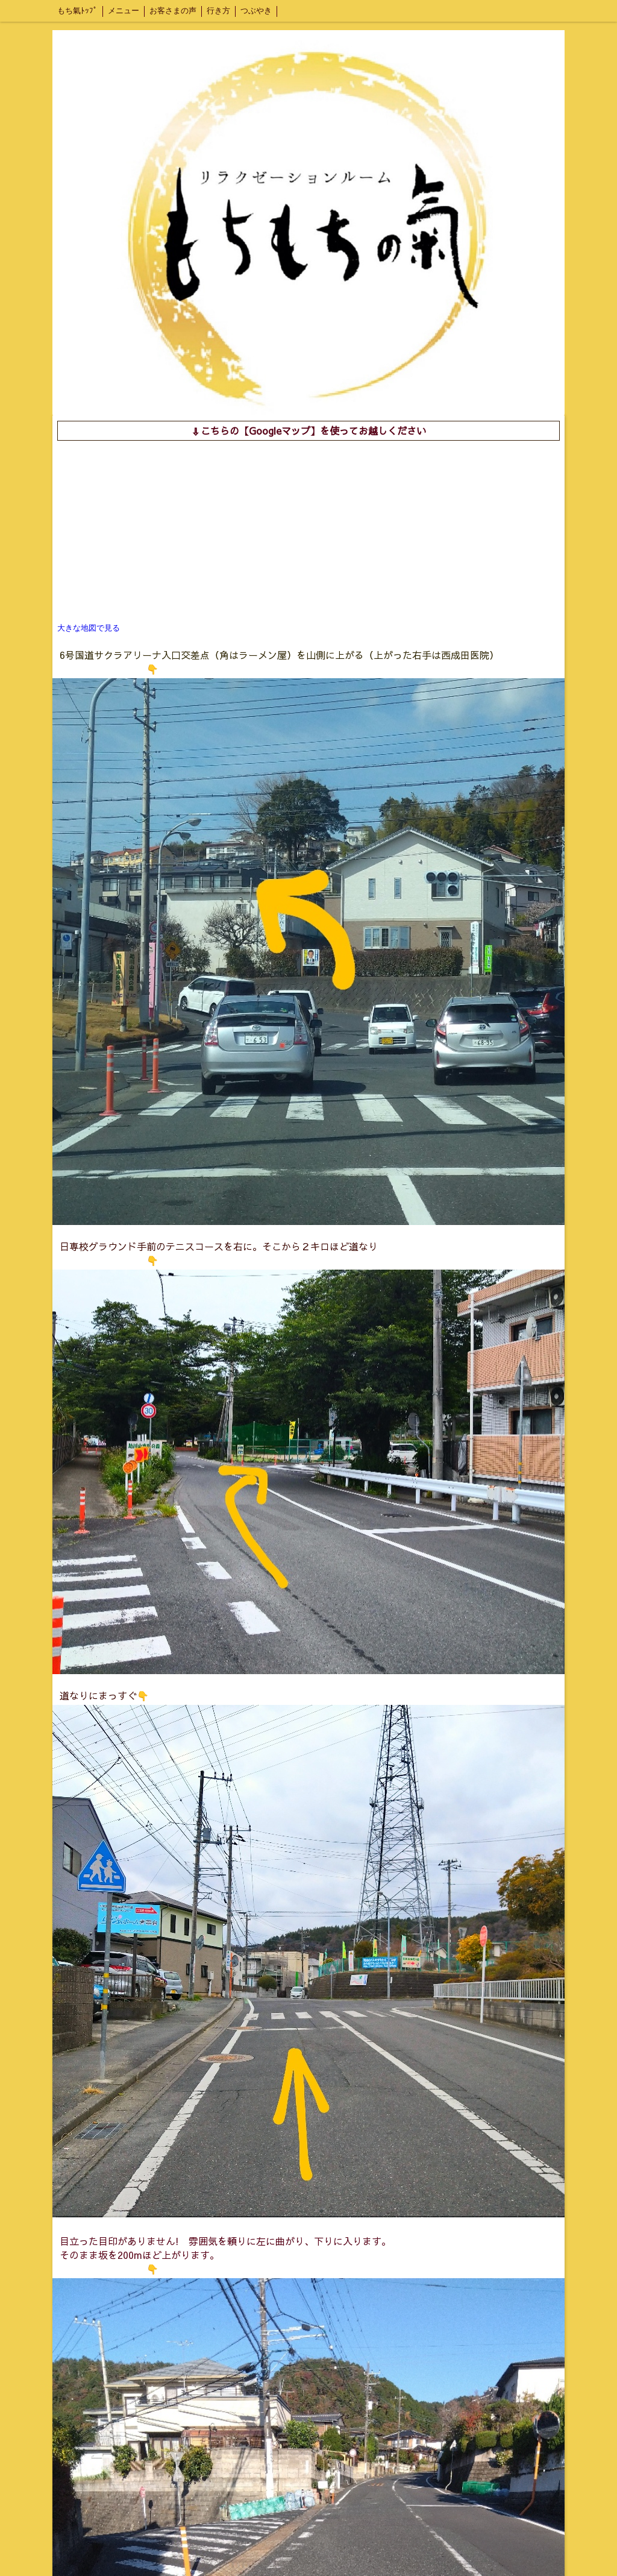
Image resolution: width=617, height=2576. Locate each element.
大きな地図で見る (88, 627)
